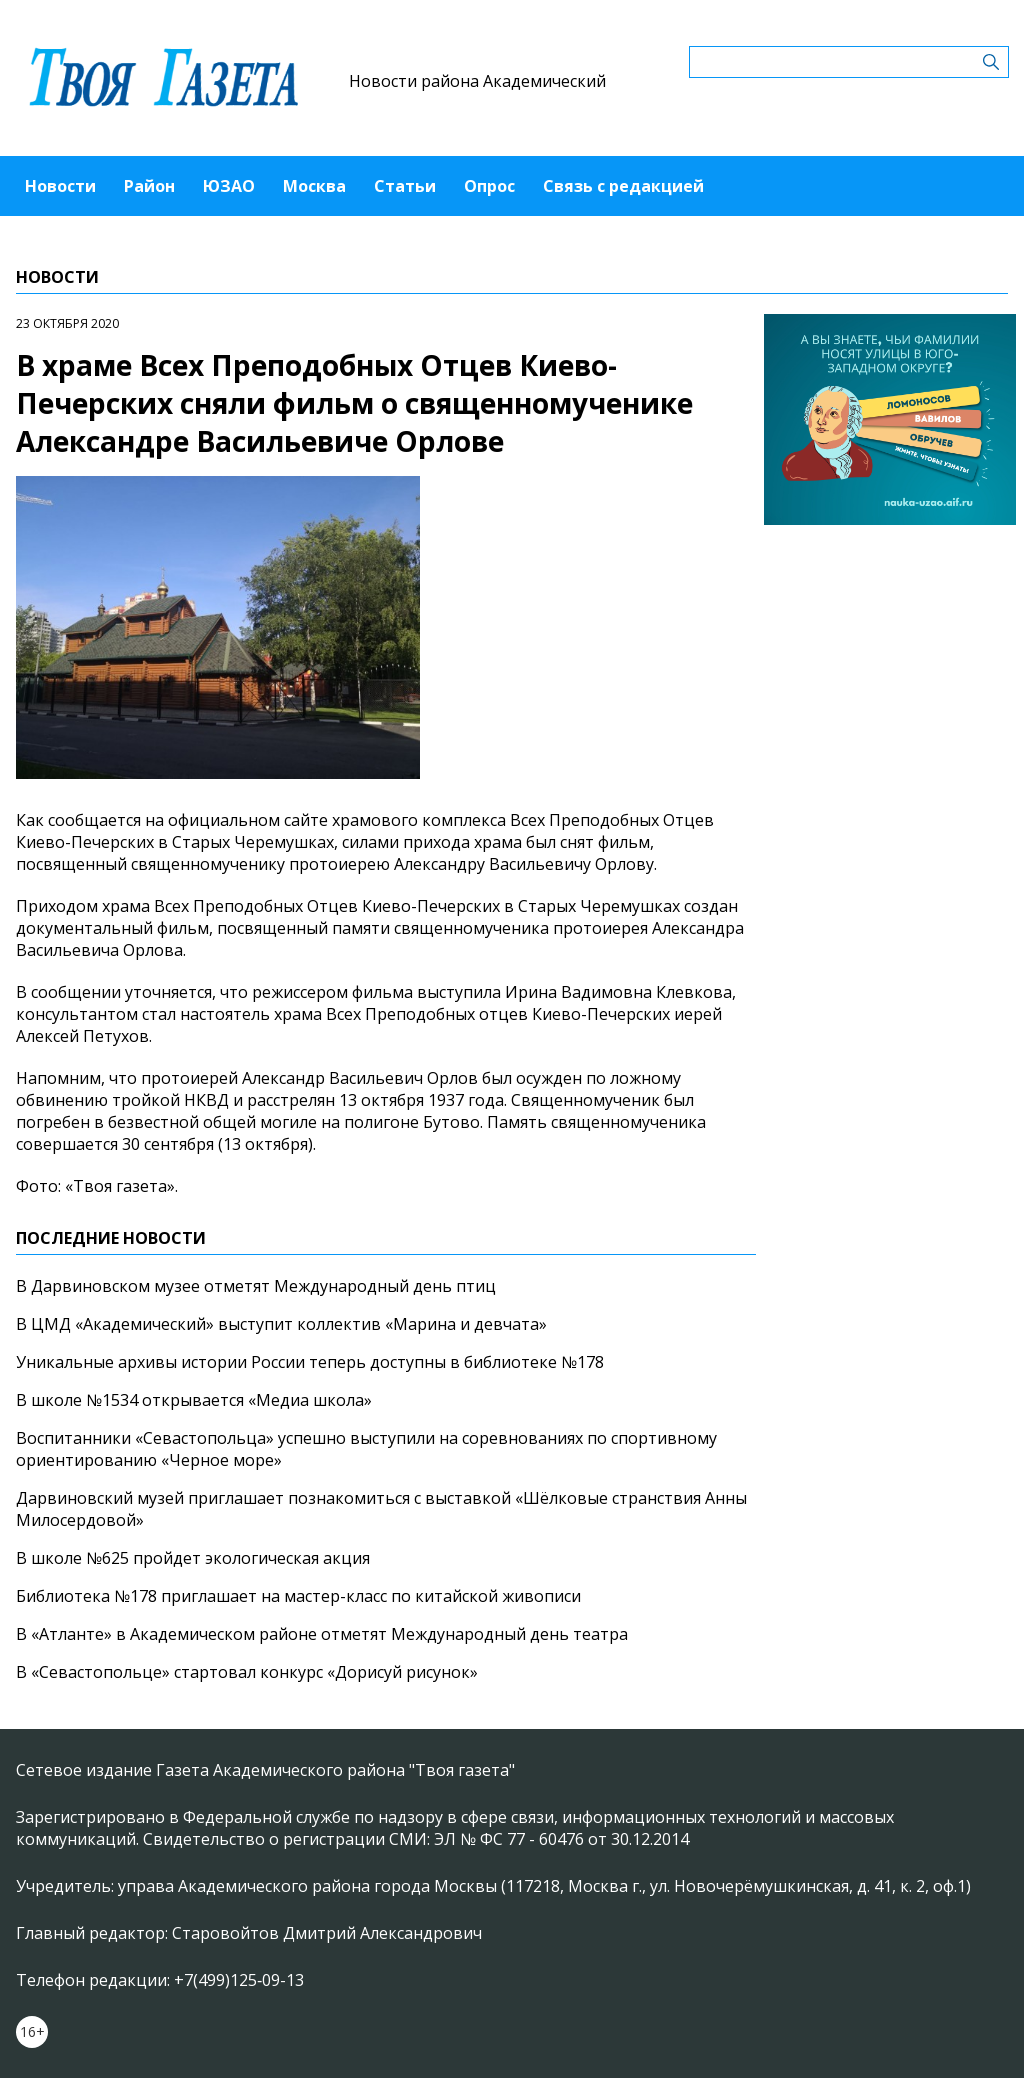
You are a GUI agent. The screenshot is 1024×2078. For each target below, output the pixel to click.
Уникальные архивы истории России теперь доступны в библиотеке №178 (310, 1362)
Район (149, 186)
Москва (314, 186)
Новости (60, 186)
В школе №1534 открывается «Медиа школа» (194, 1400)
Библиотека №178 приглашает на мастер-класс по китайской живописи (298, 1596)
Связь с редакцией (623, 186)
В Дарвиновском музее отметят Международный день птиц (256, 1286)
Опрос (489, 186)
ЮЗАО (229, 186)
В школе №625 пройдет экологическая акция (193, 1558)
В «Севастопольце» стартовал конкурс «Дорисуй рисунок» (247, 1672)
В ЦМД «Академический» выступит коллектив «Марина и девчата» (281, 1324)
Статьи (405, 186)
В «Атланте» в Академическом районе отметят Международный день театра (322, 1634)
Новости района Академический (477, 81)
